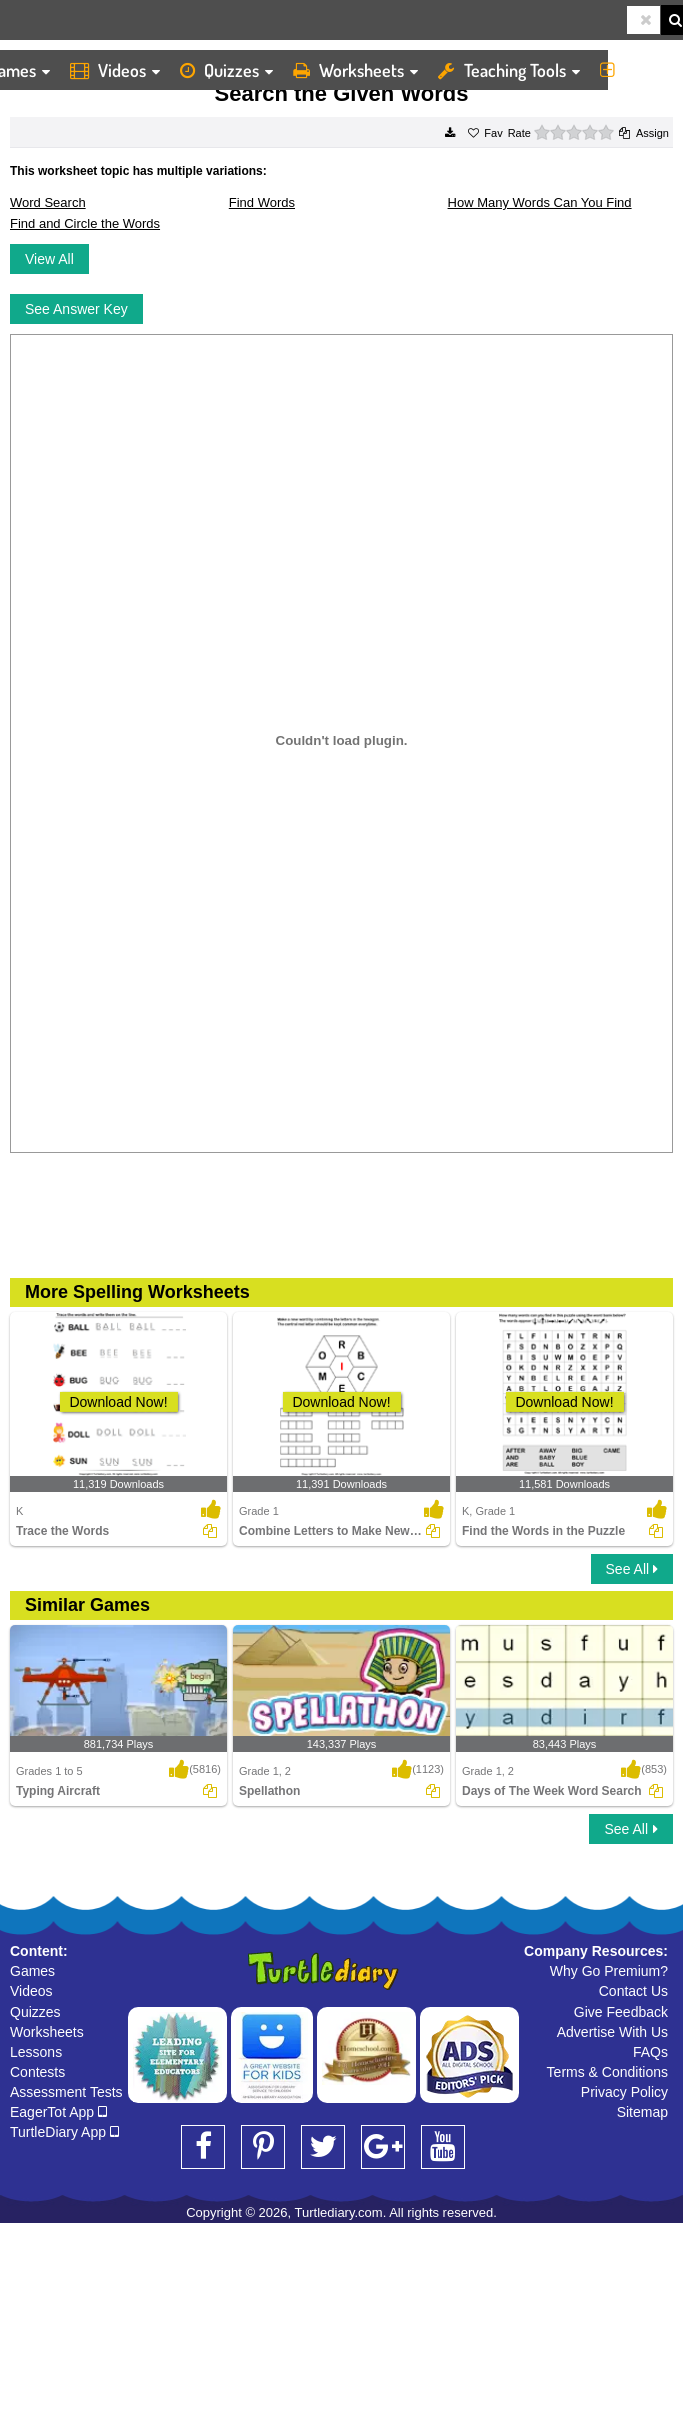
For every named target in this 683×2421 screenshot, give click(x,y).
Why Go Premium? (609, 1971)
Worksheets (355, 70)
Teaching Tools (509, 70)
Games (32, 1971)
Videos (115, 70)
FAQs (650, 2052)
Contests (37, 2072)
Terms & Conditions (607, 2072)
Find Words (262, 202)
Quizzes (226, 70)
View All (49, 259)
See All (632, 1569)
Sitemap (642, 2112)
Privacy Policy (624, 2092)
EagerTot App (58, 2112)
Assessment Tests (66, 2092)
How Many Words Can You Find (540, 202)
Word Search (48, 202)
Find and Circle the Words (85, 223)
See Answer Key (76, 309)
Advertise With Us (612, 2032)
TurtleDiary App (64, 2132)
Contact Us (633, 1991)
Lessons (36, 2052)
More (636, 70)
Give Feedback (621, 2012)
